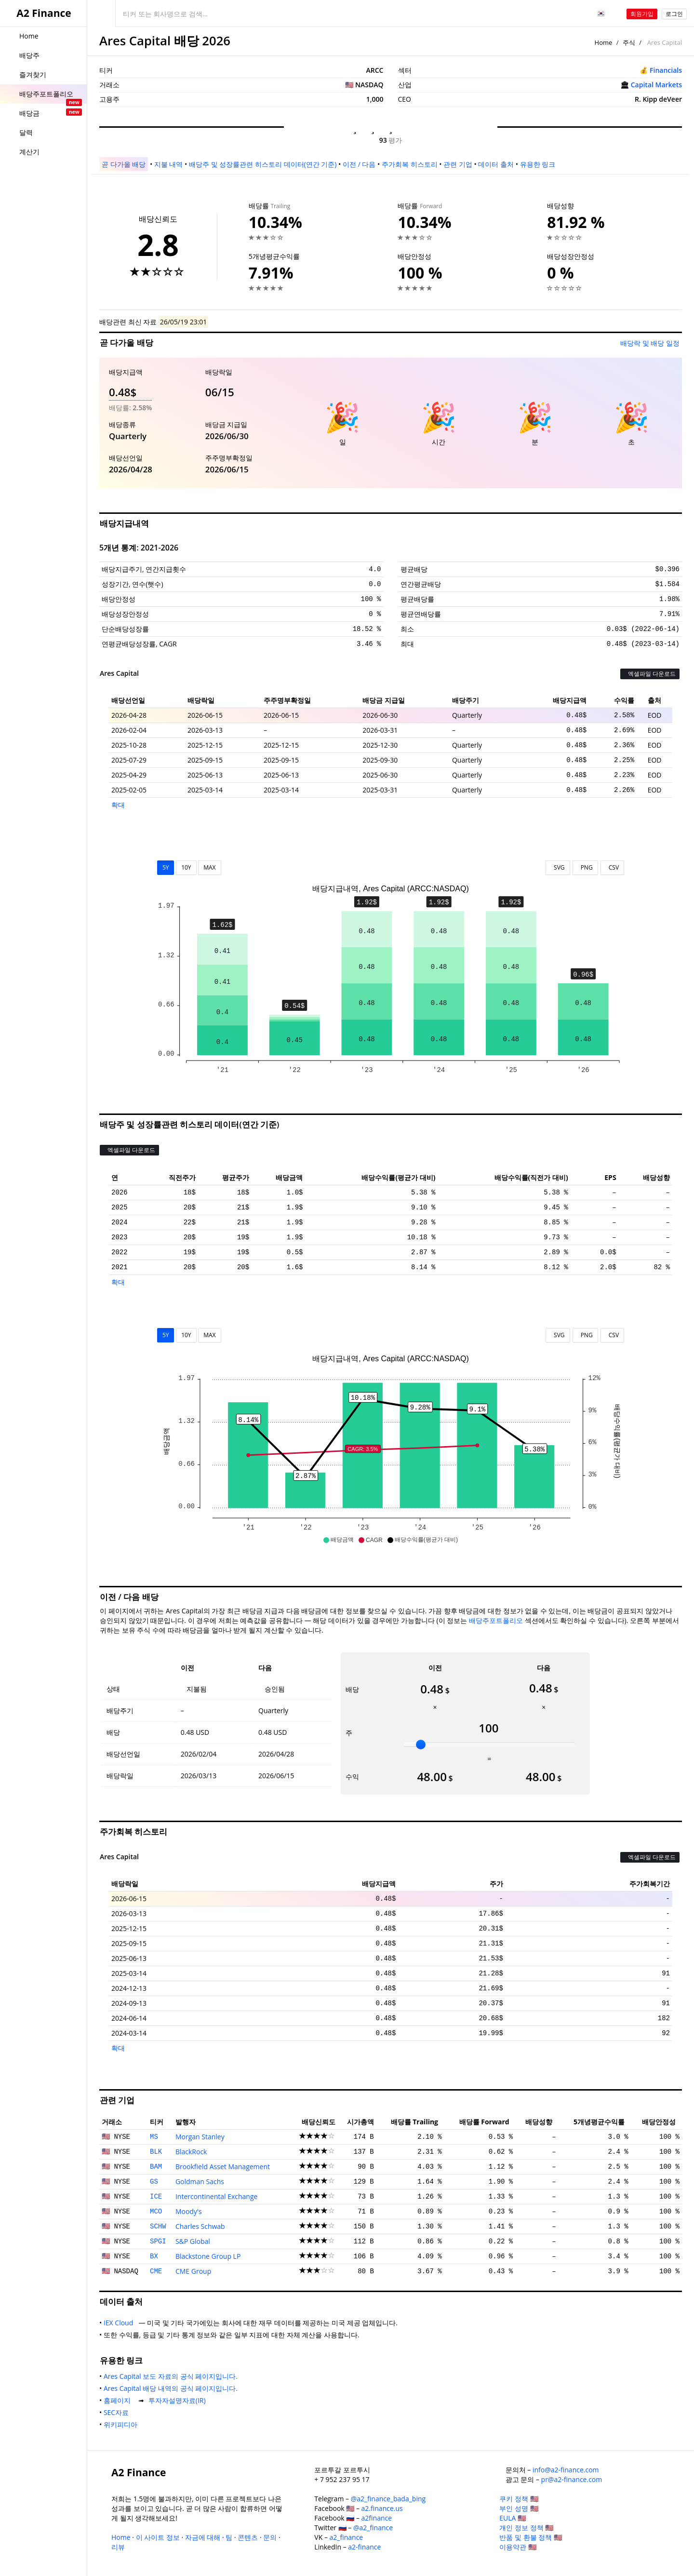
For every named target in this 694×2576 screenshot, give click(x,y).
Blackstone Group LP (207, 2256)
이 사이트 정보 (158, 2537)
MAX (209, 867)
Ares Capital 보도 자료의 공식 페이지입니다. (172, 2376)
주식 (629, 42)
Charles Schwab (200, 2226)
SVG (558, 867)
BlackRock (191, 2151)
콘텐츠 (248, 2537)
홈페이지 (119, 2400)
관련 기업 (457, 164)
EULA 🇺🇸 (512, 2517)
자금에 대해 (203, 2537)
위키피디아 (122, 2424)
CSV (612, 867)
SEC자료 (118, 2412)
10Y (186, 867)
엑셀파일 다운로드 (650, 674)
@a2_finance (373, 2527)
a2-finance (364, 2546)
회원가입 (642, 14)
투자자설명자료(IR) (178, 2400)
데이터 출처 (496, 164)
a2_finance (346, 2537)
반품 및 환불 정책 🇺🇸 (530, 2537)
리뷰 (118, 2546)
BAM (156, 2167)
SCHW (158, 2226)
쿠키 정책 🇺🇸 (518, 2498)
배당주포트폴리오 (496, 1620)
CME (156, 2271)
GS (154, 2182)
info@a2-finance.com (566, 2469)
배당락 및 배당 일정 (650, 343)
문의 (270, 2537)
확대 (118, 804)
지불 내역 (168, 164)
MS (154, 2137)
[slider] (421, 1744)
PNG (585, 867)
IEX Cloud (120, 2322)
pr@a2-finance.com (571, 2479)
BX (154, 2256)
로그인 (674, 14)
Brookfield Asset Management (222, 2166)
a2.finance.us (382, 2508)
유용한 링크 (538, 164)
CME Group (193, 2271)
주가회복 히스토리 (410, 164)
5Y (165, 867)
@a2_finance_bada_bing (388, 2498)
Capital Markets (656, 84)
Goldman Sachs (199, 2181)
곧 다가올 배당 (124, 164)
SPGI (158, 2241)
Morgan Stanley (200, 2136)
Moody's (188, 2211)
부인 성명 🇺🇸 (518, 2508)
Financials (666, 70)
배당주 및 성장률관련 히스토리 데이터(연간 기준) (262, 164)
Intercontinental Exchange (216, 2196)
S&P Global (192, 2241)
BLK (156, 2152)
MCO (156, 2211)
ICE (156, 2196)
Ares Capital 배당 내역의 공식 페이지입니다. (172, 2388)
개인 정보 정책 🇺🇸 (526, 2527)
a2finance (376, 2517)
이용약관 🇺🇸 (517, 2546)
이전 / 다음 (359, 164)
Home (604, 42)
